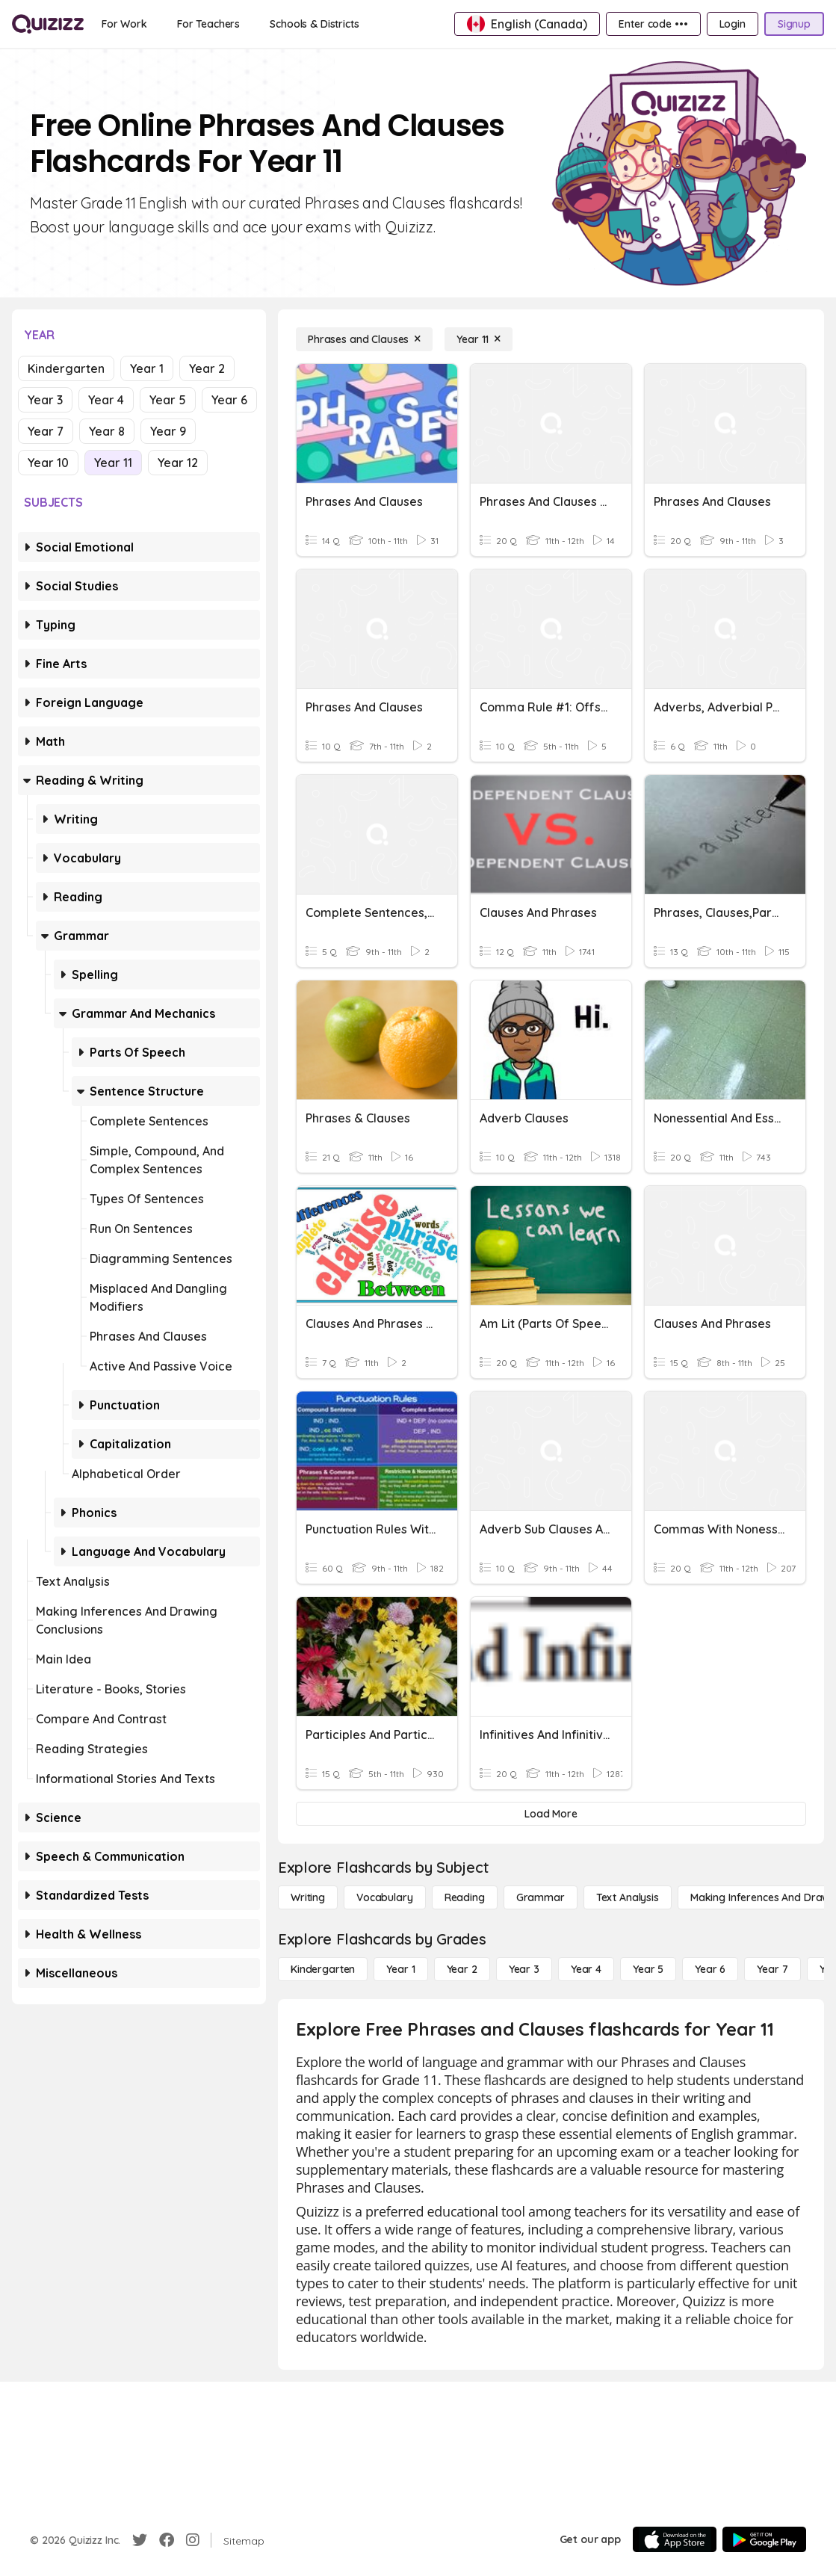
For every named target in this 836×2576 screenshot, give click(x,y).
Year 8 (107, 431)
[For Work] (124, 24)
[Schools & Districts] (314, 24)
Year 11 (113, 462)
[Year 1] (400, 1969)
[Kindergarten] (323, 1969)
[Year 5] (648, 1969)
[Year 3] (524, 1969)
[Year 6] (710, 1969)
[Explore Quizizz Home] (48, 24)
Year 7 (46, 431)
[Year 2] (462, 1969)
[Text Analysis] (627, 1897)
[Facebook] (166, 2540)
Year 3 (45, 399)
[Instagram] (192, 2540)
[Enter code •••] (653, 24)
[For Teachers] (208, 24)
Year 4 (106, 399)
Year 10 (48, 462)
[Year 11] (479, 339)
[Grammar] (541, 1897)
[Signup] (794, 24)
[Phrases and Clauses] (364, 339)
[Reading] (465, 1897)
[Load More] (551, 1814)
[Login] (732, 24)
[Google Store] (764, 2539)
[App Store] (674, 2539)
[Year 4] (586, 1969)
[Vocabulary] (385, 1897)
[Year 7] (772, 1969)
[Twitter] (139, 2540)
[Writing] (308, 1897)
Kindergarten (66, 368)
